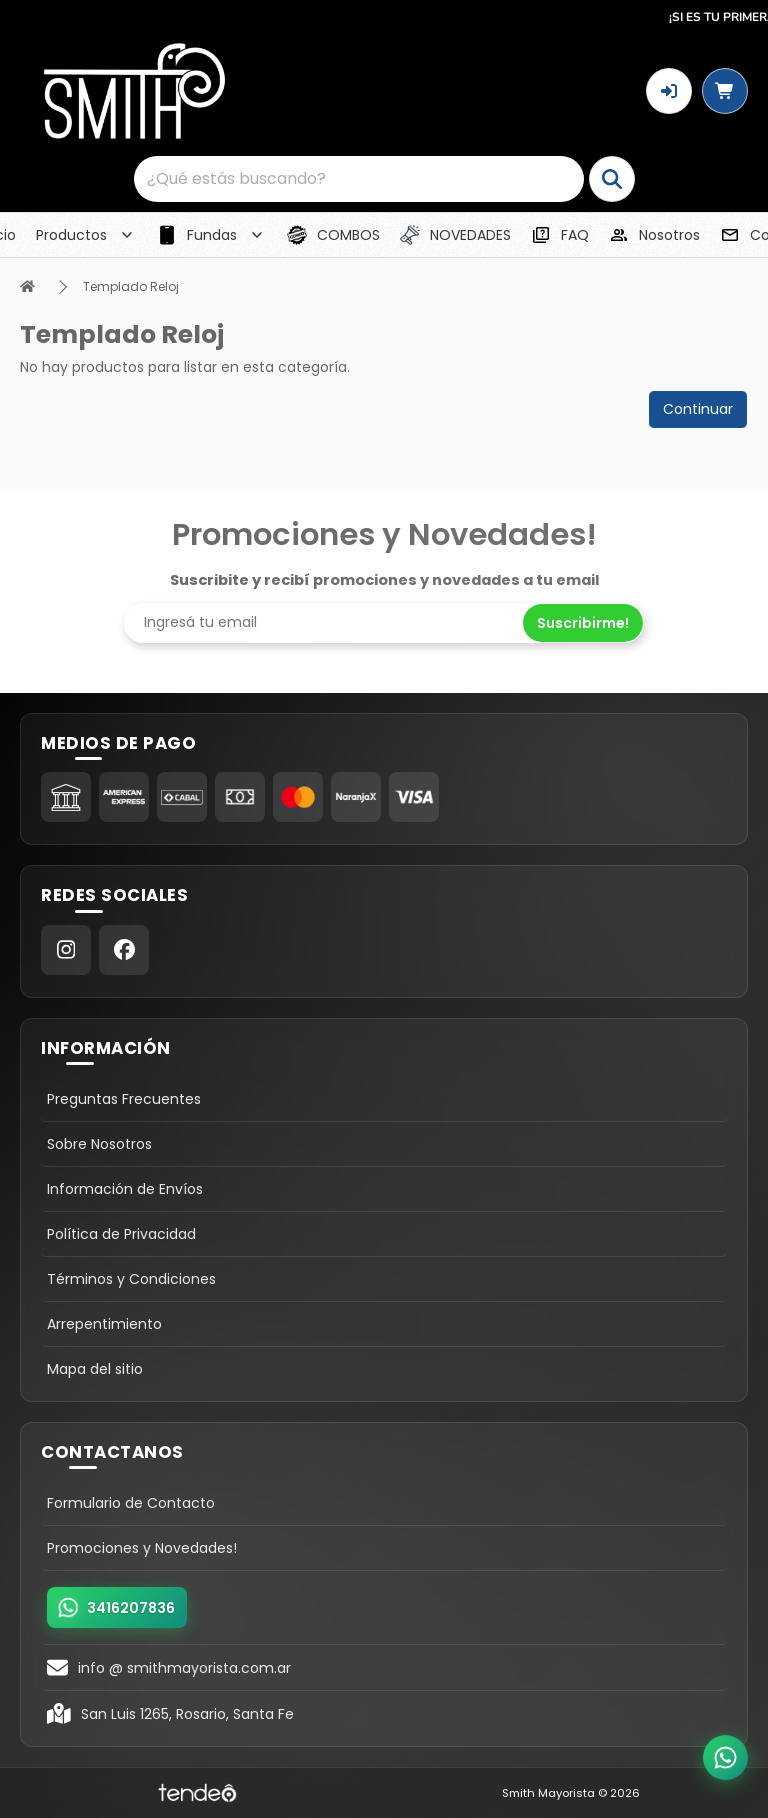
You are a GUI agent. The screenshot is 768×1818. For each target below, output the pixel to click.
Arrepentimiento (104, 1324)
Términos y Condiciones (131, 1279)
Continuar (698, 409)
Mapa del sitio (95, 1369)
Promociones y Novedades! (142, 1548)
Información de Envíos (125, 1189)
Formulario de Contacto (131, 1503)
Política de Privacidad (121, 1234)
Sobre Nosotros (99, 1144)
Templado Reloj (131, 286)
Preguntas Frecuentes (124, 1099)
